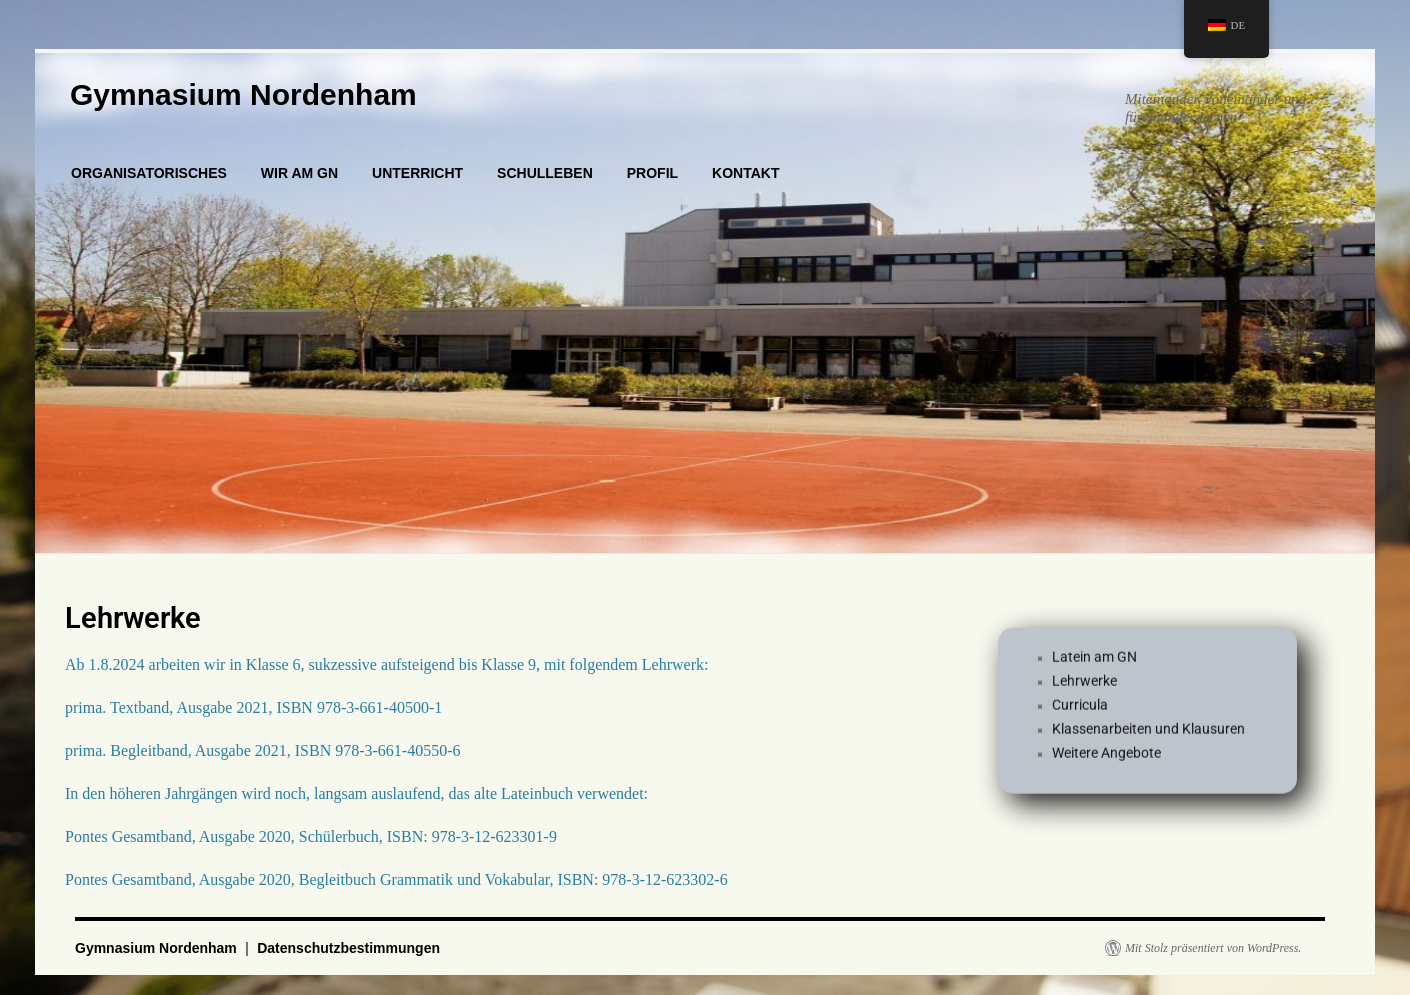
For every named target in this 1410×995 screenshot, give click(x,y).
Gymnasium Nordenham (243, 94)
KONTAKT (745, 173)
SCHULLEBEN (545, 173)
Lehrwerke (1084, 686)
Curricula (1080, 710)
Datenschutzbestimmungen (348, 948)
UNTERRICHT (417, 173)
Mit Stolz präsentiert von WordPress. (1213, 948)
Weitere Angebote (1106, 758)
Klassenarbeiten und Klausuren (1148, 734)
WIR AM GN (299, 173)
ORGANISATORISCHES (149, 173)
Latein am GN (1094, 662)
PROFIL (652, 173)
